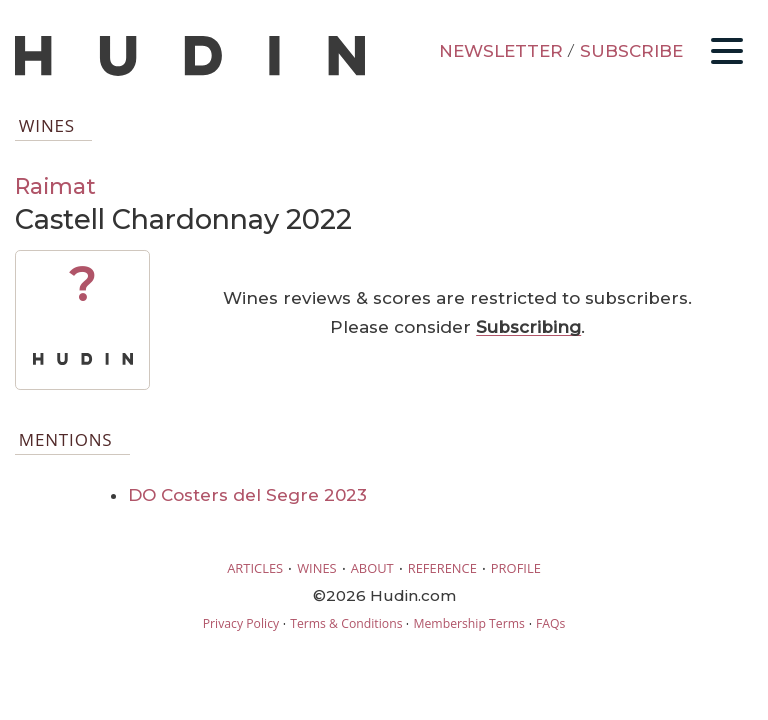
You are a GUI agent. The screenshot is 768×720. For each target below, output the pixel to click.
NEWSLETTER (501, 51)
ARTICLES (255, 568)
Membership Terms (468, 623)
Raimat (55, 186)
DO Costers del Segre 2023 (247, 495)
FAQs (550, 623)
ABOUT (372, 568)
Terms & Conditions (346, 623)
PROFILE (516, 568)
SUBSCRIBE (631, 51)
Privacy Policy (241, 623)
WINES (317, 568)
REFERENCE (442, 568)
